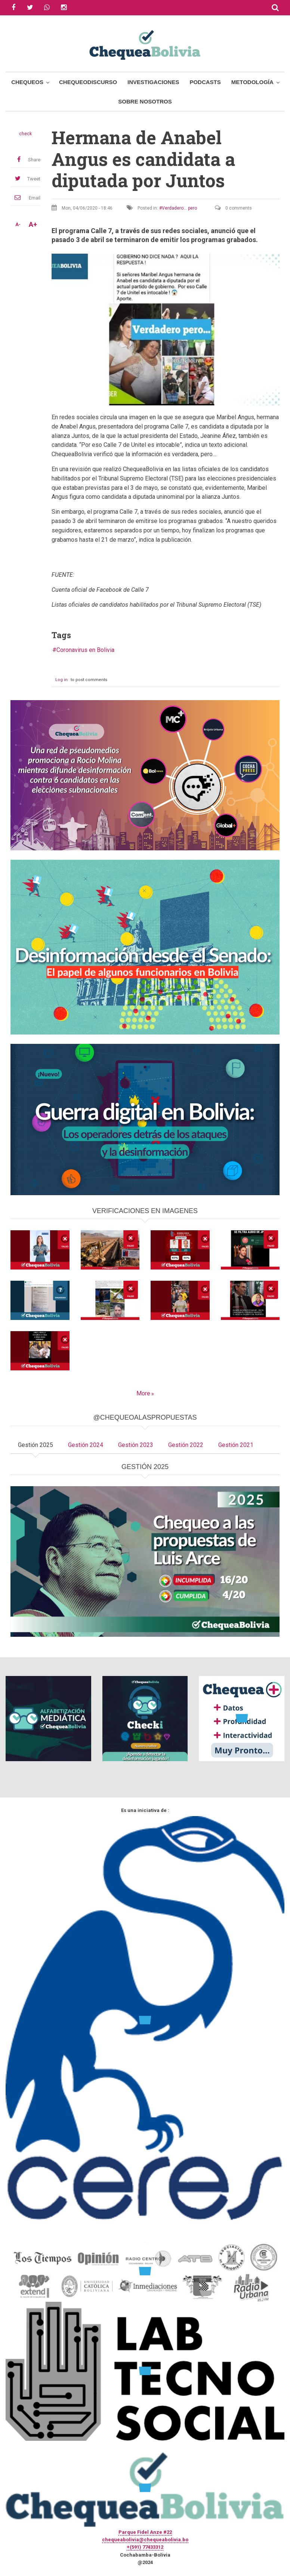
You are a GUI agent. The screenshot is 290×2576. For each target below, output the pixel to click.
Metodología (252, 82)
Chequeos (27, 82)
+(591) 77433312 (145, 2547)
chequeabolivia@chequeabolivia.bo (145, 2539)
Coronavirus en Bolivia (85, 649)
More (143, 1393)
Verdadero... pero (179, 208)
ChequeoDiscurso (88, 82)
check (25, 133)
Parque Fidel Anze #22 (145, 2532)
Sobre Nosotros (145, 101)
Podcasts (204, 82)
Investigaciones (153, 82)
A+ (33, 224)
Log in (61, 679)
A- (18, 224)
